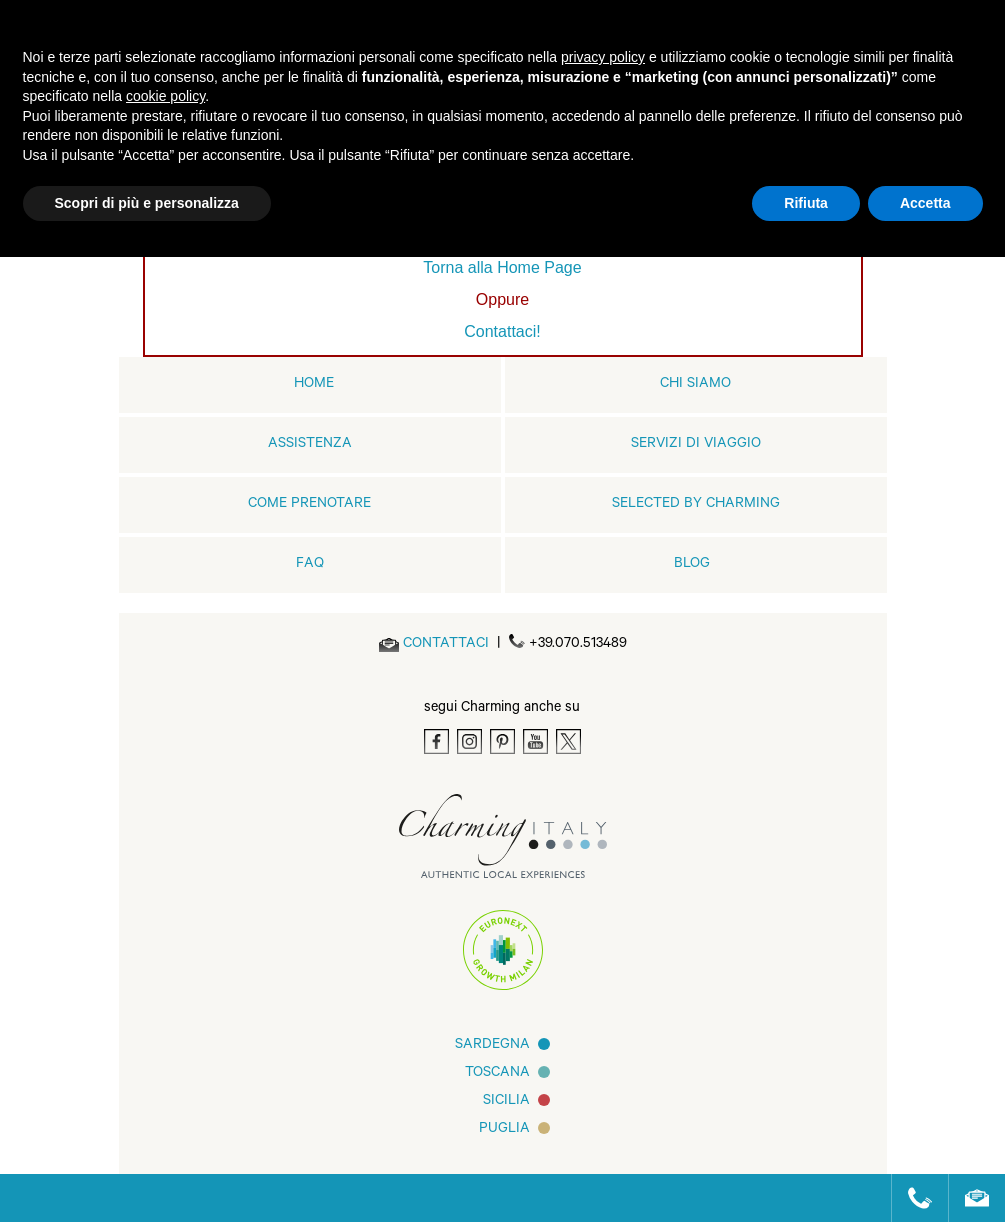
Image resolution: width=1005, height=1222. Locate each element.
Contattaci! (502, 331)
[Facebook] (436, 741)
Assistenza (310, 445)
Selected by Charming (696, 505)
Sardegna (492, 1046)
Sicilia (506, 1102)
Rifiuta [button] (806, 203)
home (314, 385)
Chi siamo (695, 385)
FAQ (310, 565)
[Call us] (911, 1198)
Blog (692, 565)
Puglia (504, 1130)
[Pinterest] (502, 741)
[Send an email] (446, 645)
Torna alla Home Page (502, 267)
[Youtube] (535, 741)
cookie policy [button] (165, 96)
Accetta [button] (925, 203)
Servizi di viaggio (696, 445)
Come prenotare (309, 505)
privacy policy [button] (603, 57)
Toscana (497, 1074)
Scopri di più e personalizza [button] (147, 203)
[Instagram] (469, 741)
